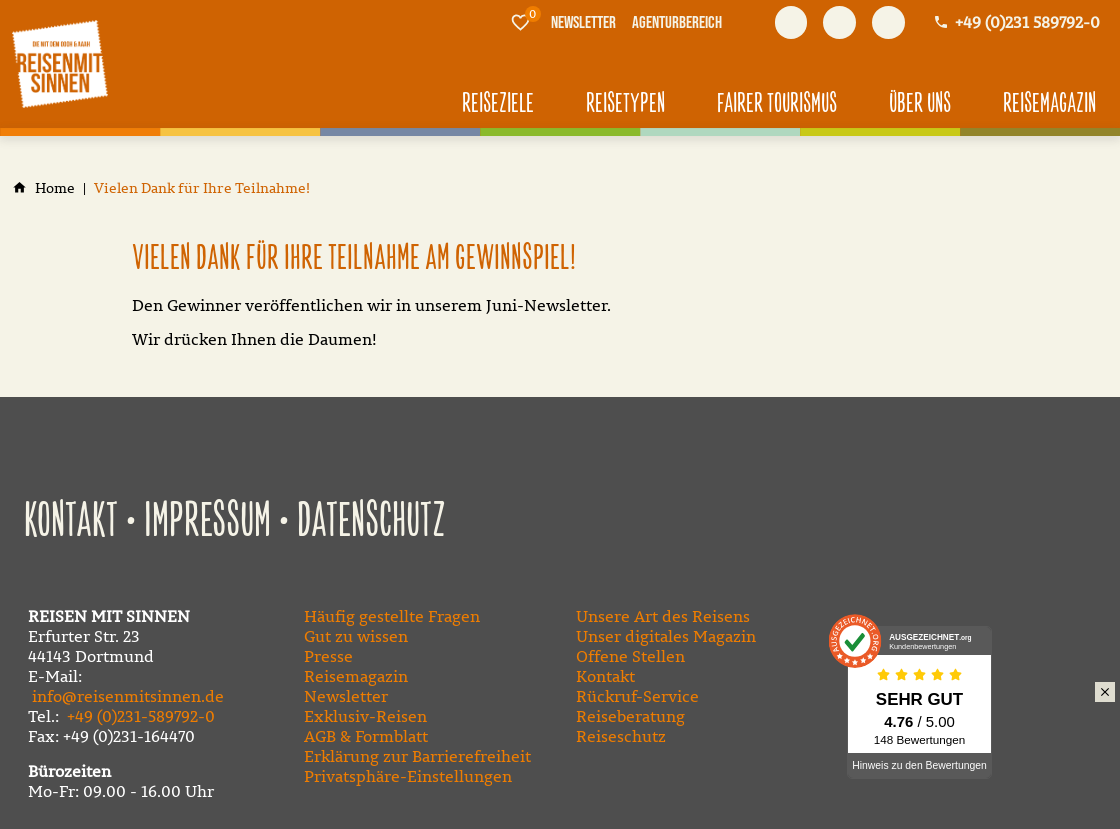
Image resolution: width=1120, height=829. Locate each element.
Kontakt (71, 522)
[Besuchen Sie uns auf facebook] (791, 22)
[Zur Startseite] (60, 64)
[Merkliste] (521, 22)
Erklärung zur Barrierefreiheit (417, 756)
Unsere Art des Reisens (663, 616)
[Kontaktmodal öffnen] (1016, 22)
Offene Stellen (630, 656)
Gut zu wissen (356, 636)
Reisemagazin (356, 676)
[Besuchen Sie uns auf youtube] (839, 22)
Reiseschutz (621, 736)
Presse (328, 656)
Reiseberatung (630, 716)
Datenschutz (371, 522)
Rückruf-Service (637, 696)
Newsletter (346, 696)
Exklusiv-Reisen (365, 716)
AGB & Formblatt (366, 736)
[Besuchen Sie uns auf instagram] (888, 22)
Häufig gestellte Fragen (392, 616)
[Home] (55, 188)
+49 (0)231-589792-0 (141, 716)
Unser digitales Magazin (666, 636)
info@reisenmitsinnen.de (128, 696)
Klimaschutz (1069, 715)
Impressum (207, 522)
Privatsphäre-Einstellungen (408, 776)
